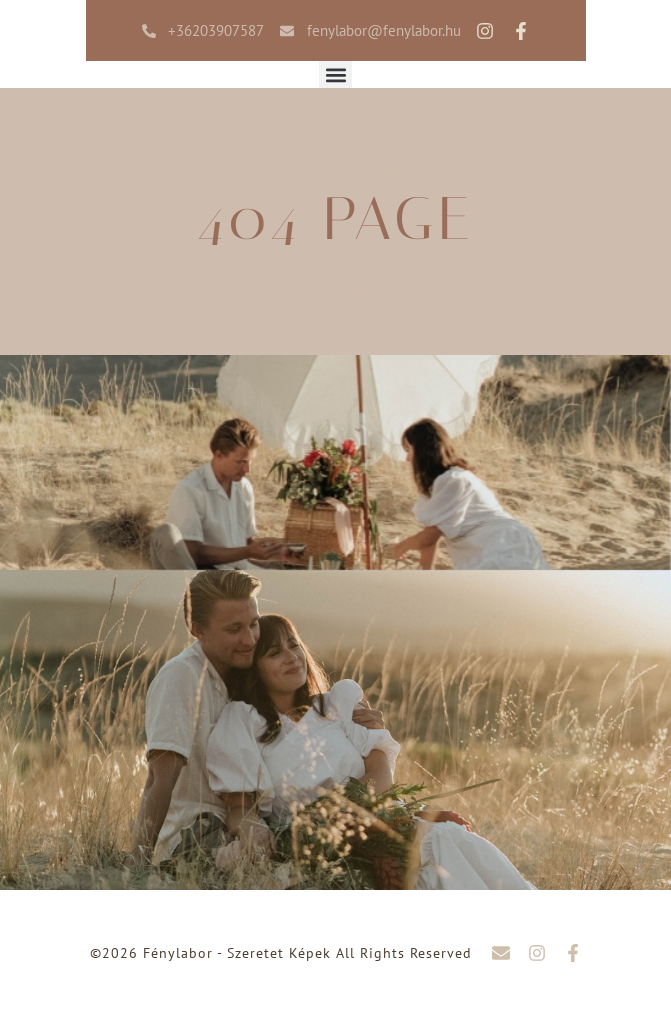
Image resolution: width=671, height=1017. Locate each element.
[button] (335, 74)
